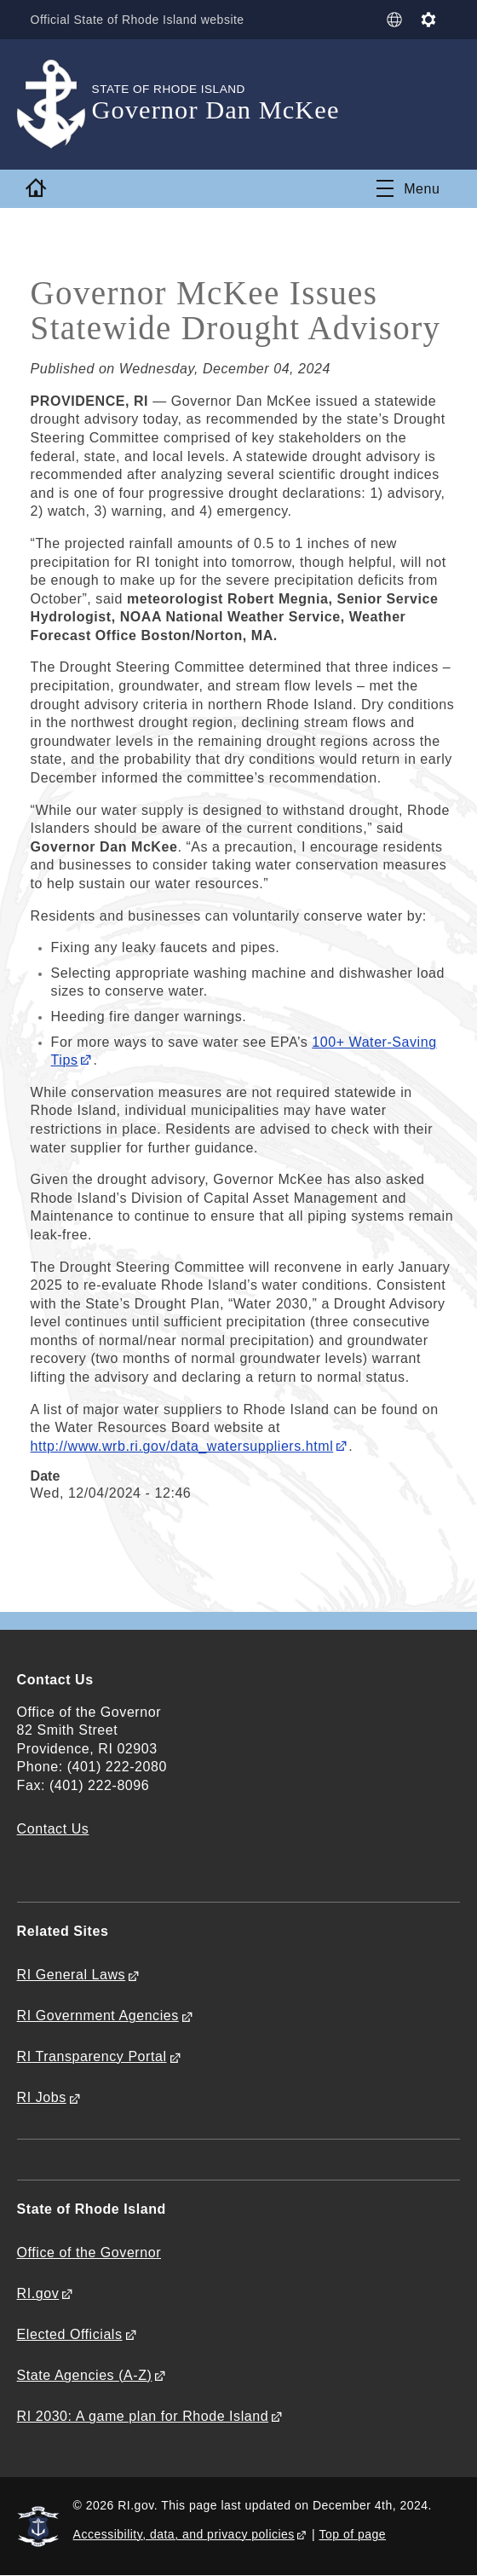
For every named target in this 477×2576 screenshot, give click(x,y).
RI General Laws (71, 1974)
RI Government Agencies (98, 2015)
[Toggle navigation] (408, 188)
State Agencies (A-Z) (84, 2375)
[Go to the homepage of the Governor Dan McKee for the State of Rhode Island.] (54, 104)
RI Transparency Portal (92, 2056)
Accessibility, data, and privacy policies (184, 2534)
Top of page (353, 2534)
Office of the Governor (89, 2252)
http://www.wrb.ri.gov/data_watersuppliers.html (182, 1446)
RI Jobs (41, 2097)
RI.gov (38, 2293)
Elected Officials (70, 2334)
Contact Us (53, 1829)
